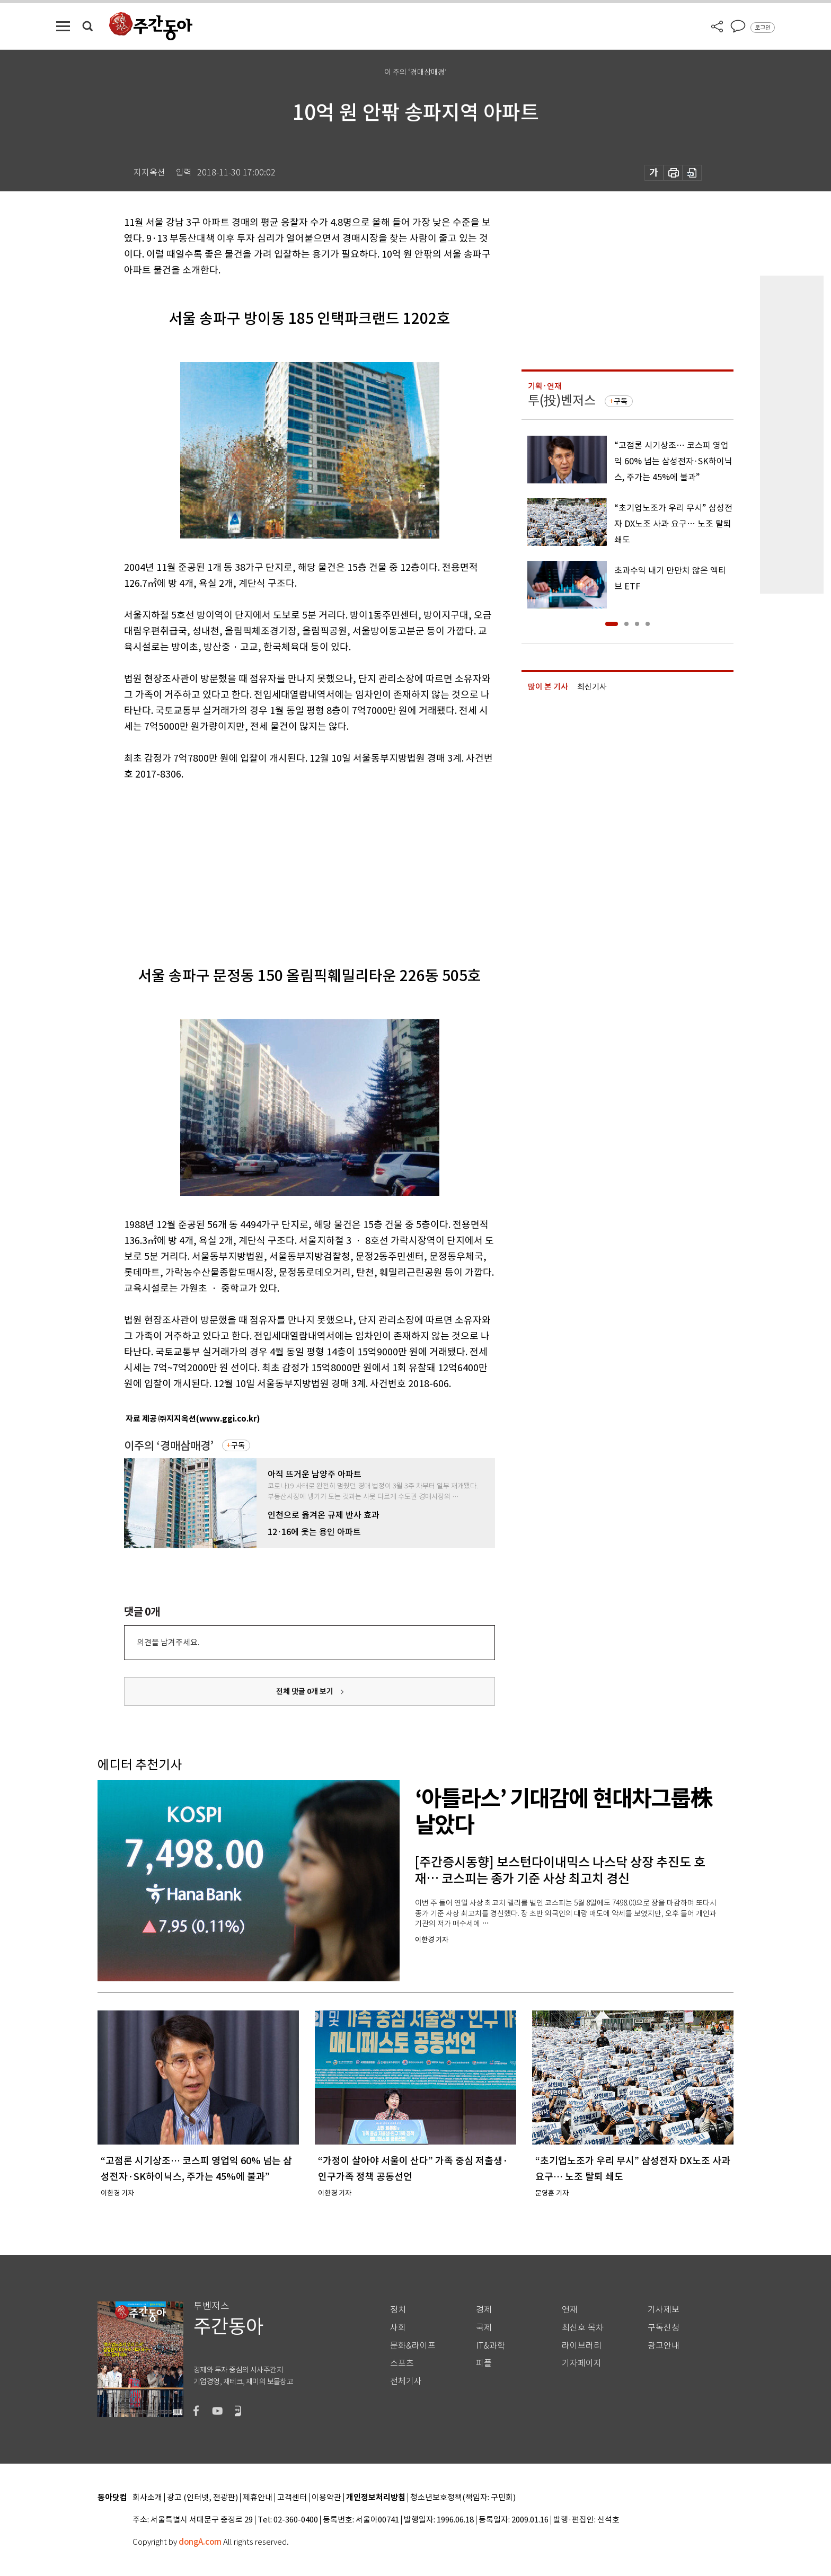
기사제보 (663, 2310)
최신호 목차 (583, 2328)
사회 (398, 2328)
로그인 (763, 27)
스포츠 (402, 2363)
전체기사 (406, 2381)
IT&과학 (490, 2346)
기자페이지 (582, 2363)
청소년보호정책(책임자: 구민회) (463, 2497)
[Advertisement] (283, 864)
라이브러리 (582, 2346)
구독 (238, 1445)
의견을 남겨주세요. (168, 1642)
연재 (570, 2310)
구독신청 (663, 2328)
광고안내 (663, 2346)
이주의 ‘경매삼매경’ (169, 1446)
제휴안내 (257, 2497)
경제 (484, 2310)
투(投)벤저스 (562, 400)
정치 (398, 2310)
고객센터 (292, 2497)
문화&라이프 (413, 2346)
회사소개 (147, 2497)
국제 (484, 2328)
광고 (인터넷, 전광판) (202, 2497)
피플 (484, 2363)
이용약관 (326, 2497)
